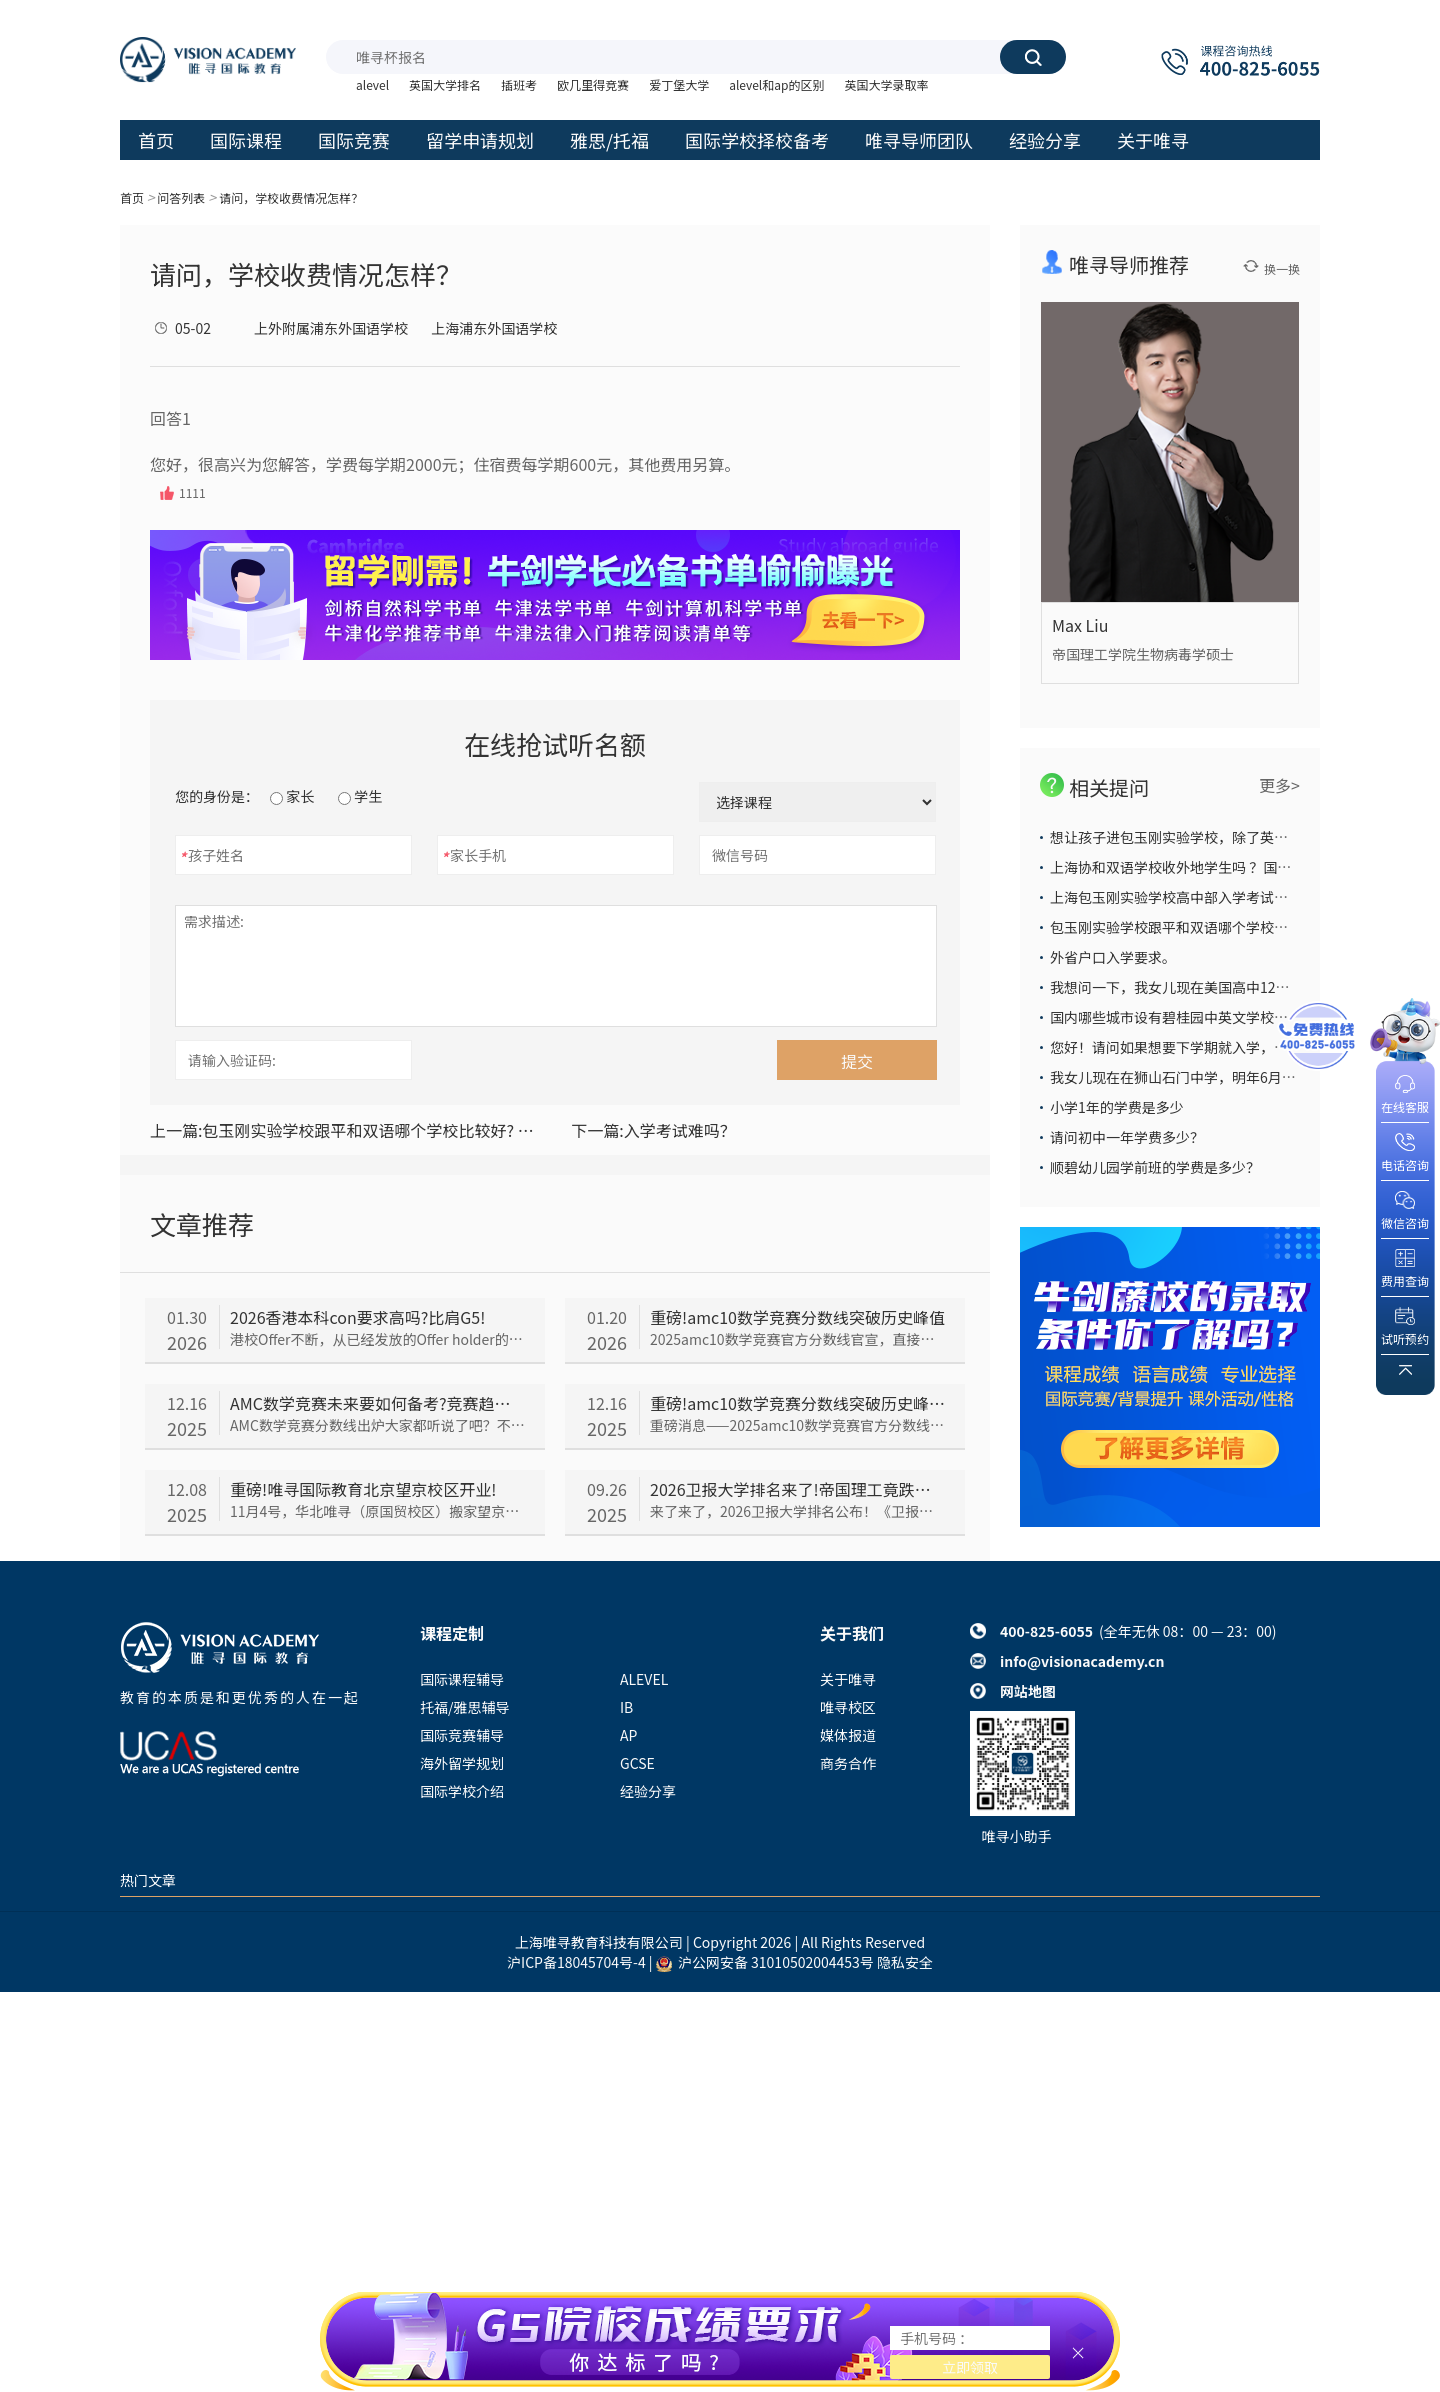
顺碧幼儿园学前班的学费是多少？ (1155, 1167)
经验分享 (648, 1791)
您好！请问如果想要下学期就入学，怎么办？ (1190, 1047)
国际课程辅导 (462, 1679)
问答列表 (181, 197)
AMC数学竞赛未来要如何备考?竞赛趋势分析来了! (377, 1403)
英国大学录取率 (886, 84)
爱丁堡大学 (679, 84)
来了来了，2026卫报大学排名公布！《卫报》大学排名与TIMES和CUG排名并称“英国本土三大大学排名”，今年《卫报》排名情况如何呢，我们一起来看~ (797, 1511)
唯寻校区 (848, 1707)
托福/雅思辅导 (465, 1707)
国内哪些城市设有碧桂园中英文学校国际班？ (1190, 1017)
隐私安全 (905, 1962)
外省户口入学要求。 (1113, 957)
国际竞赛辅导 (462, 1735)
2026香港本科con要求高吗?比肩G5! (357, 1317)
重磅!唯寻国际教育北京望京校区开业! (363, 1489)
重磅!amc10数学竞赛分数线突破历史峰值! (797, 1403)
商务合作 (848, 1763)
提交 (857, 1061)
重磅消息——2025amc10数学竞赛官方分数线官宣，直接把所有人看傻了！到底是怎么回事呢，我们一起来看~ (797, 1425)
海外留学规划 (462, 1763)
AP (628, 1735)
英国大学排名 (445, 84)
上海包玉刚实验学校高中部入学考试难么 (1176, 897)
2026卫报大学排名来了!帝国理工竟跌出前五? (797, 1489)
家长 (292, 796)
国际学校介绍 (462, 1791)
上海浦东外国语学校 (494, 328)
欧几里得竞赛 (593, 84)
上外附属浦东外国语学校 (331, 328)
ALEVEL (644, 1679)
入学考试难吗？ (653, 1130)
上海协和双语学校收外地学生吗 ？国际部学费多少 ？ (1214, 867)
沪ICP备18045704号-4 (576, 1962)
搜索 (1033, 57)
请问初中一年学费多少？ (1127, 1137)
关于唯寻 (848, 1679)
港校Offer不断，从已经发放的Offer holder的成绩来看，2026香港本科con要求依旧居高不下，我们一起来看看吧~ (377, 1339)
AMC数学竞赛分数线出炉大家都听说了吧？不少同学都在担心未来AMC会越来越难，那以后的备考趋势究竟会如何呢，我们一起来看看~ (377, 1425)
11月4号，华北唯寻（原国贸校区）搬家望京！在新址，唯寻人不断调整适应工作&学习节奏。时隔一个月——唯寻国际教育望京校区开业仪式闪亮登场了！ (377, 1511)
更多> (1279, 785)
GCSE (637, 1763)
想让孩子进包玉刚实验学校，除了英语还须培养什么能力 (1225, 837)
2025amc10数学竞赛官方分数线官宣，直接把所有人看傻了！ (797, 1339)
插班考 (519, 84)
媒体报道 (848, 1735)
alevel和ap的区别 (776, 84)
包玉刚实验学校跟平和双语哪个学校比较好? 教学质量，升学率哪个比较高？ (344, 1130)
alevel (372, 84)
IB (626, 1707)
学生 (360, 796)
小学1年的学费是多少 (1117, 1107)
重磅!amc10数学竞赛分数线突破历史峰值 (797, 1317)
